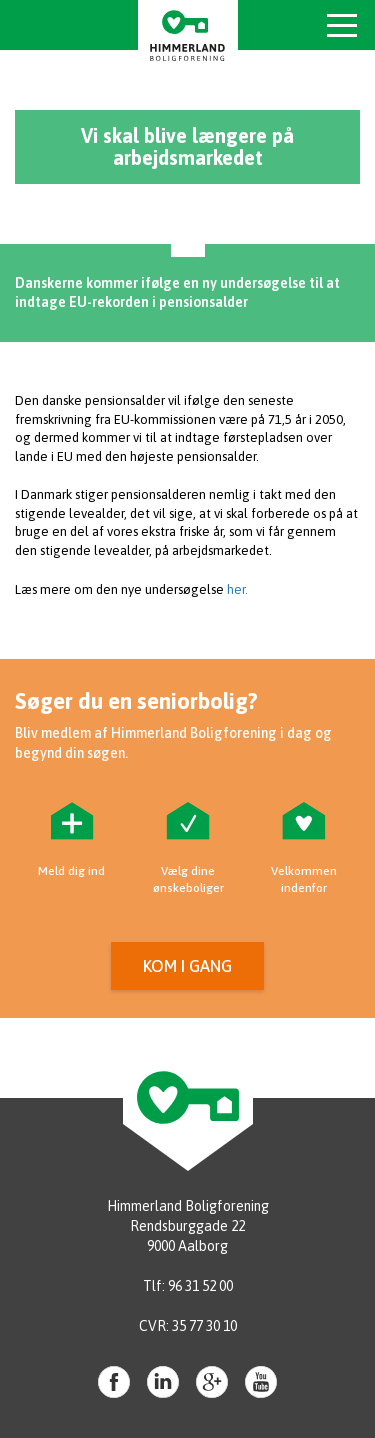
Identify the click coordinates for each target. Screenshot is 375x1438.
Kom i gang (187, 966)
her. (237, 589)
